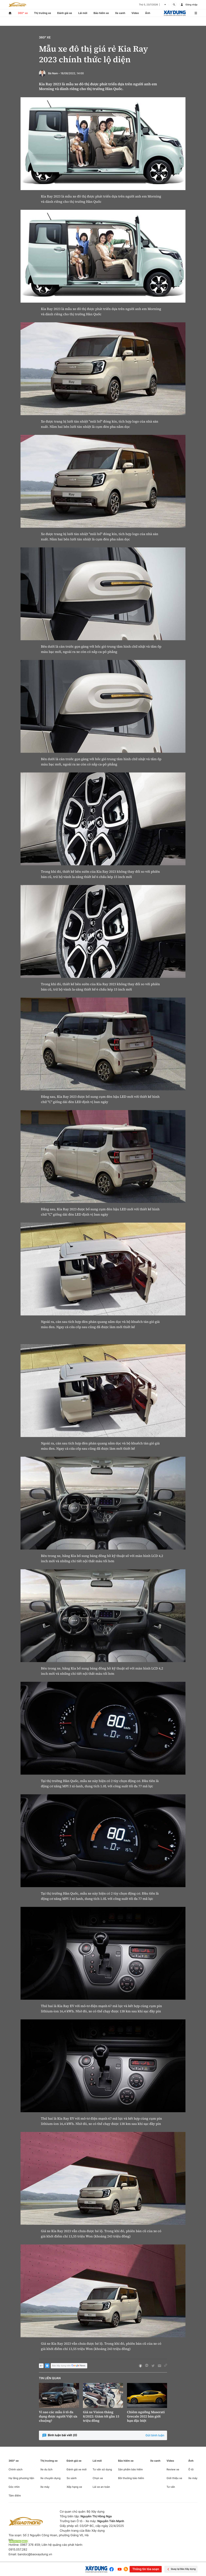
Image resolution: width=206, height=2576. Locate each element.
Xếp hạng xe (74, 2486)
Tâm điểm (15, 2495)
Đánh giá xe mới (76, 2469)
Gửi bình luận (155, 2435)
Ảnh (147, 13)
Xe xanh (120, 13)
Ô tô (191, 2469)
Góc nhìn (14, 2486)
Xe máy (44, 2486)
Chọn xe (98, 2478)
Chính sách (16, 2469)
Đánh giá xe (64, 13)
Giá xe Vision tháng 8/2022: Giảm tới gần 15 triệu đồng (101, 2416)
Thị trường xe (42, 13)
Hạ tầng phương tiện (21, 2478)
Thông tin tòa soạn (145, 2569)
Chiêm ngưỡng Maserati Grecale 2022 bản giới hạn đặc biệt (146, 2416)
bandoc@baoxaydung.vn (35, 2554)
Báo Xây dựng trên (69, 2366)
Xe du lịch (46, 2469)
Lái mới (82, 13)
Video (135, 13)
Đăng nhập (191, 4)
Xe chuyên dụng (50, 2478)
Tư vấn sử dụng (102, 2469)
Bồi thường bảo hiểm (131, 2478)
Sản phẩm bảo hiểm (130, 2469)
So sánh (72, 2478)
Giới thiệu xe (174, 2478)
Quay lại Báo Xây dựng (181, 2569)
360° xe (23, 13)
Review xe (173, 2469)
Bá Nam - (54, 73)
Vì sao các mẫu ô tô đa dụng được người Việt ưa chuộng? (58, 2416)
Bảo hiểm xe (101, 13)
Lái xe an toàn (101, 2486)
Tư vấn (171, 2486)
